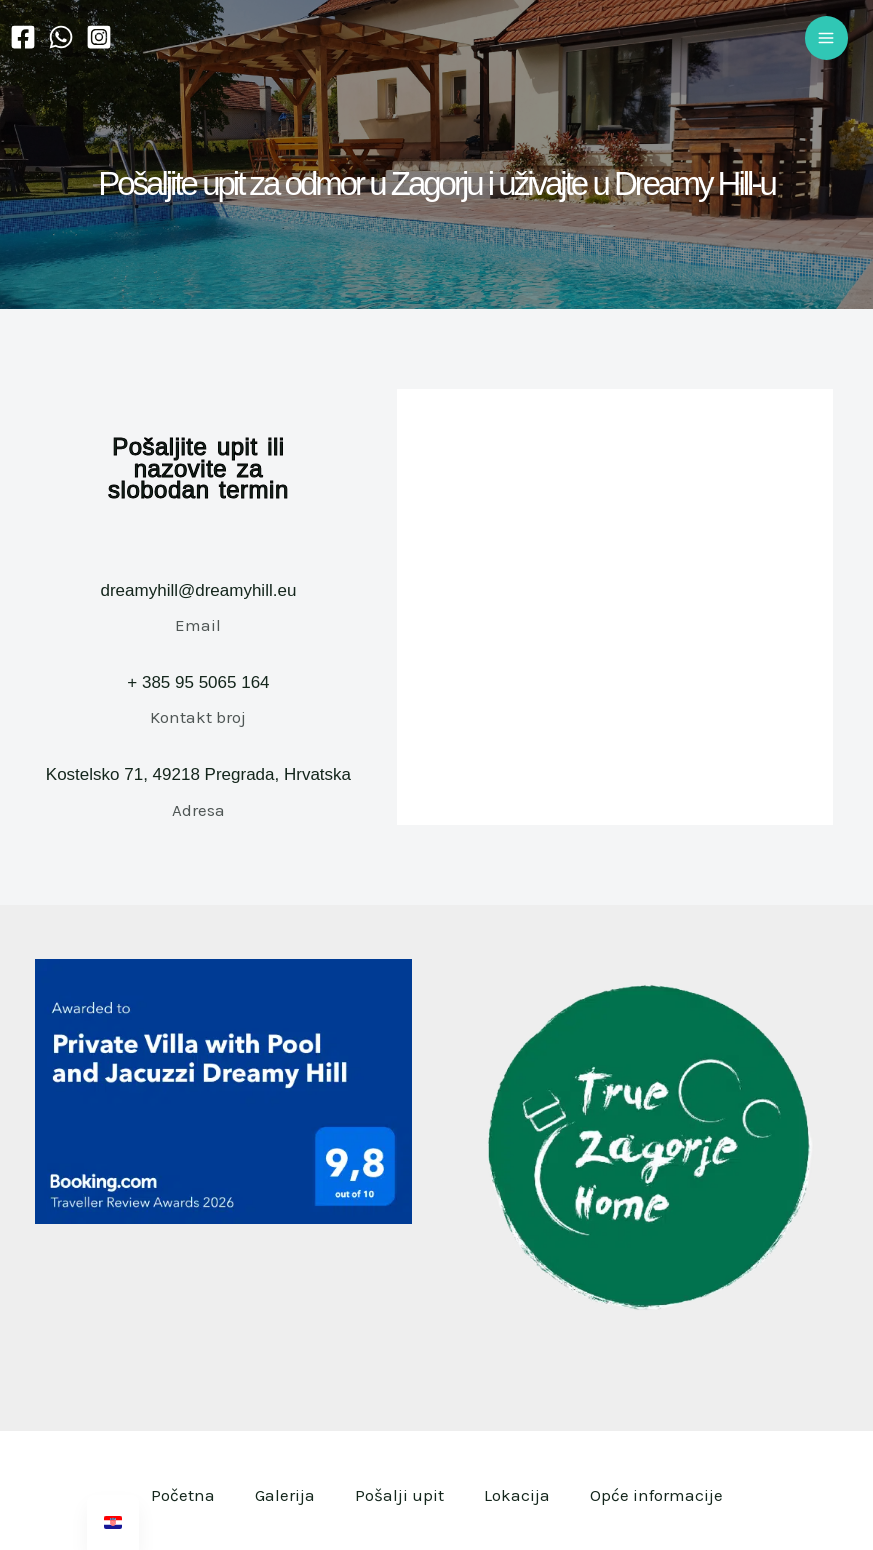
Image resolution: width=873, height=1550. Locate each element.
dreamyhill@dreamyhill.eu (199, 590)
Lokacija (517, 1495)
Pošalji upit (399, 1495)
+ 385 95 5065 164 (198, 682)
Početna (183, 1495)
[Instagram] (99, 37)
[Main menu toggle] (827, 38)
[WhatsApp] (61, 37)
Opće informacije (656, 1495)
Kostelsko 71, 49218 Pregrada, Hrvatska (198, 774)
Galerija (285, 1495)
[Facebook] (23, 37)
